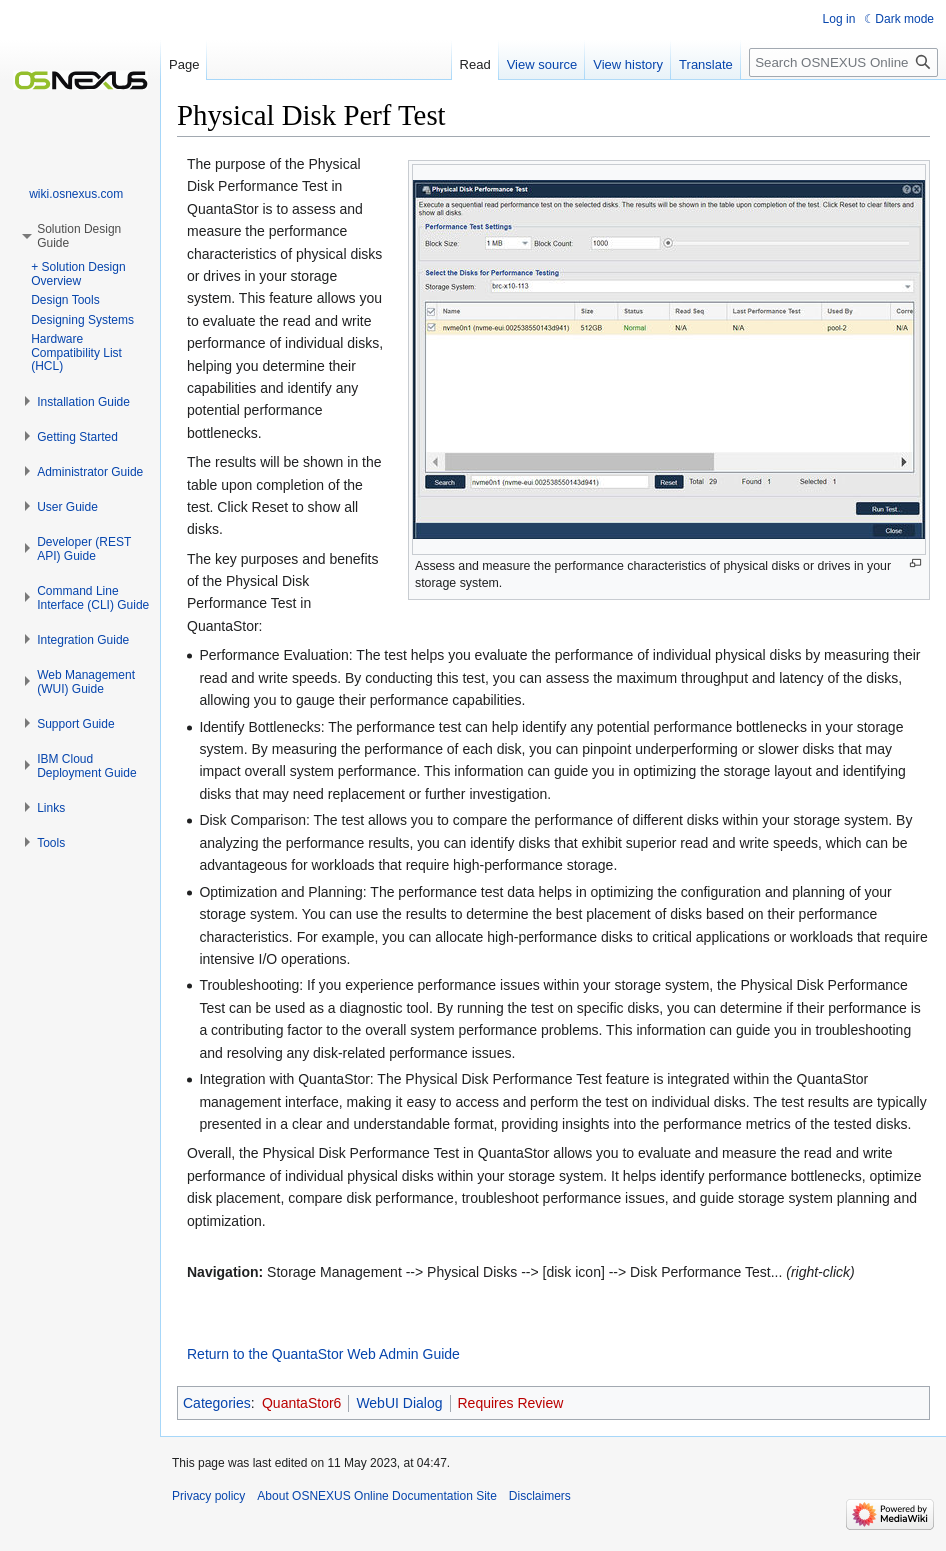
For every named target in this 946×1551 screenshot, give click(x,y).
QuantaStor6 (301, 1403)
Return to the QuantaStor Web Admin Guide (323, 1354)
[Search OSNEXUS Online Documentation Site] (843, 62)
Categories (217, 1403)
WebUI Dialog (399, 1403)
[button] (83, 402)
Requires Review (511, 1403)
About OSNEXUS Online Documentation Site (376, 1496)
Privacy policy (208, 1496)
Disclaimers (540, 1496)
